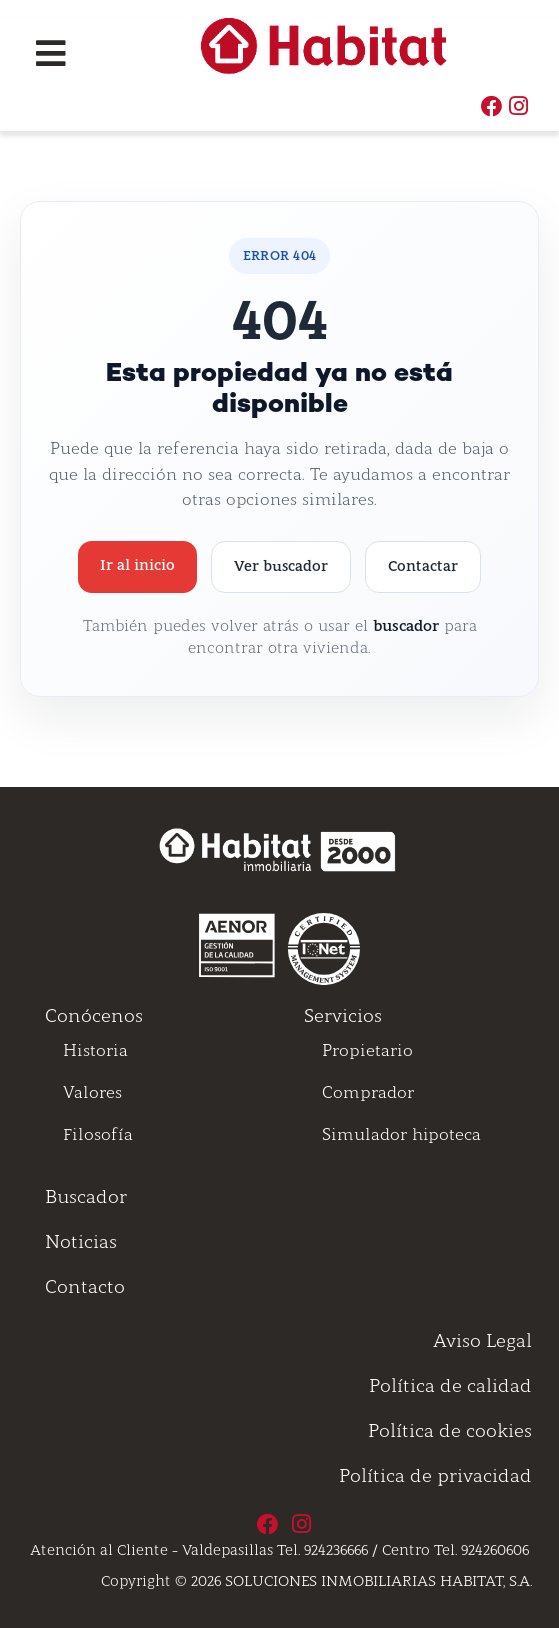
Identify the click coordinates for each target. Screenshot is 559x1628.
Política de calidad (450, 1386)
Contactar (423, 566)
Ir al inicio (137, 565)
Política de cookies (450, 1431)
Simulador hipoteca (401, 1134)
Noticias (81, 1242)
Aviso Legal (482, 1341)
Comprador (368, 1092)
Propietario (367, 1050)
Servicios (343, 1016)
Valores (92, 1092)
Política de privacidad (435, 1476)
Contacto (85, 1287)
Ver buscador (281, 566)
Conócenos (94, 1016)
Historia (95, 1050)
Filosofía (98, 1134)
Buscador (86, 1197)
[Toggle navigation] (51, 54)
